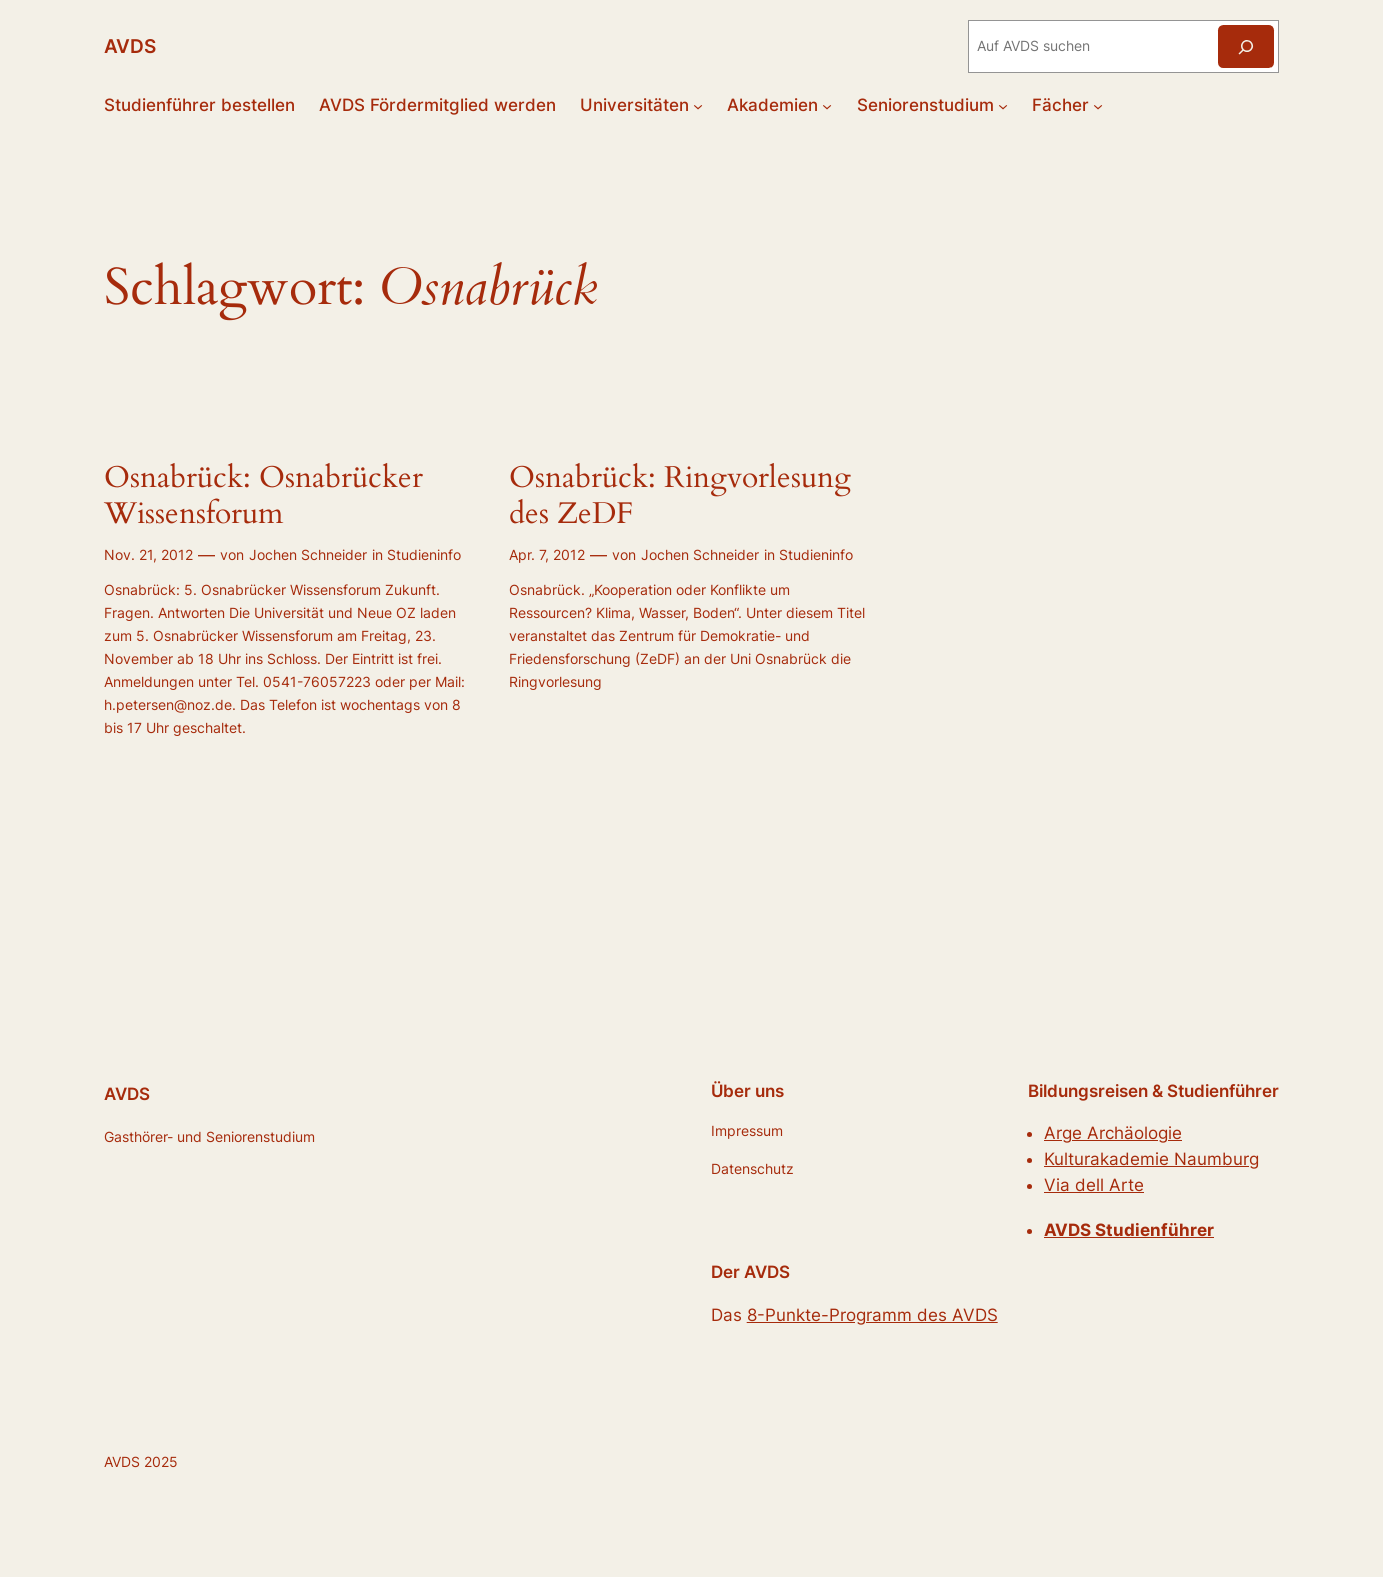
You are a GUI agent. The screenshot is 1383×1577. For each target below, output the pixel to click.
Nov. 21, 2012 (148, 554)
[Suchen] (1246, 46)
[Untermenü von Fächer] (1098, 105)
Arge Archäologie (1113, 1133)
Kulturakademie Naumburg (1151, 1159)
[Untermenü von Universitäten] (698, 105)
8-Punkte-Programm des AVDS (872, 1315)
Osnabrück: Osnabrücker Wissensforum (263, 496)
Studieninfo (424, 554)
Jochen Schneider (308, 554)
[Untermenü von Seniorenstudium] (1003, 105)
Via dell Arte (1094, 1185)
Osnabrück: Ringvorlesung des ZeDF (680, 496)
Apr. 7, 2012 (547, 554)
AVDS (130, 46)
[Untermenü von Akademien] (827, 105)
